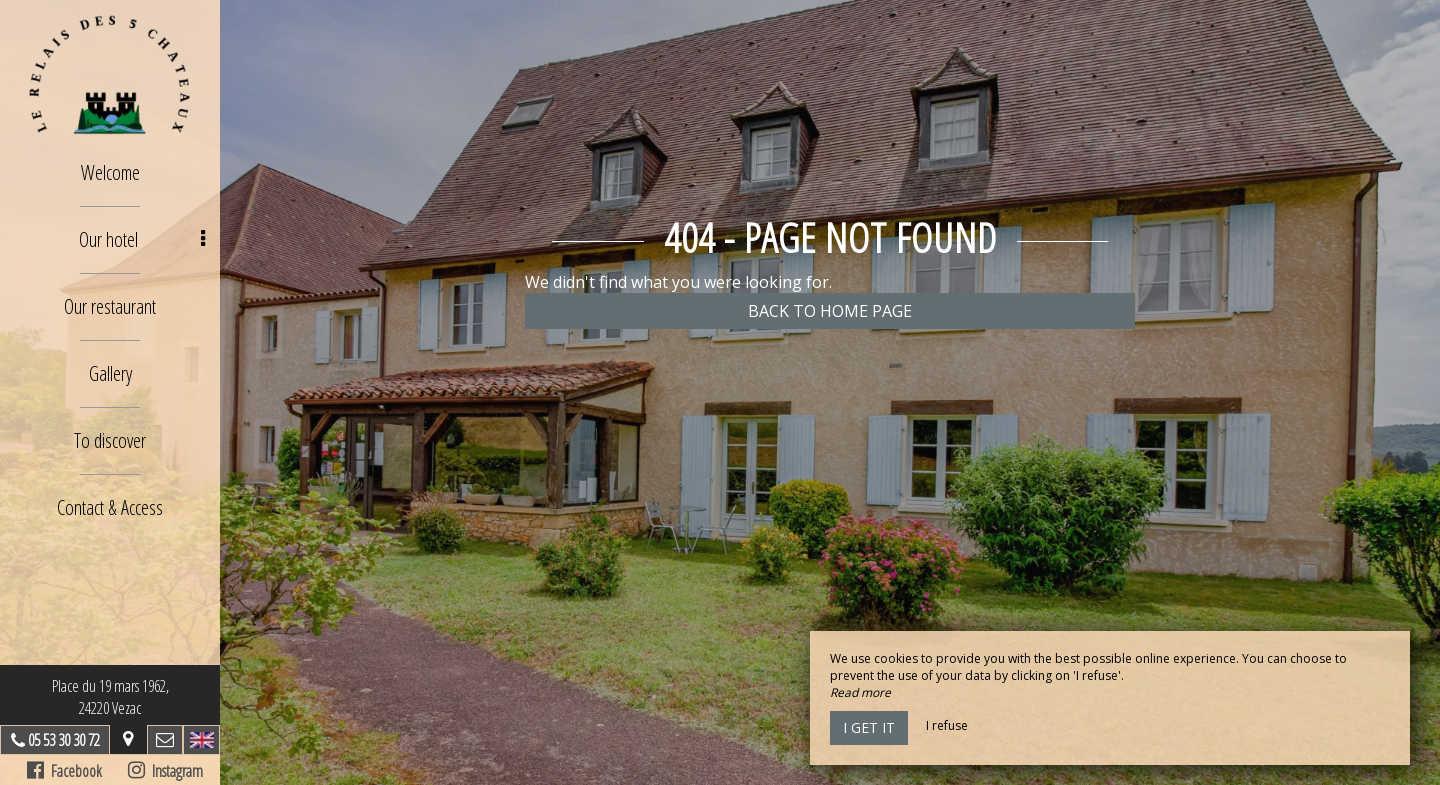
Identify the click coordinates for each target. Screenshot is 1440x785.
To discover (110, 440)
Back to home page (830, 311)
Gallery (110, 373)
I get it (869, 727)
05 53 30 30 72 (64, 740)
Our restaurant (110, 306)
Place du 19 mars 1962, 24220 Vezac (110, 697)
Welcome (110, 172)
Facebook (64, 771)
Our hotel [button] (142, 239)
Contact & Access (110, 507)
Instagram (165, 771)
